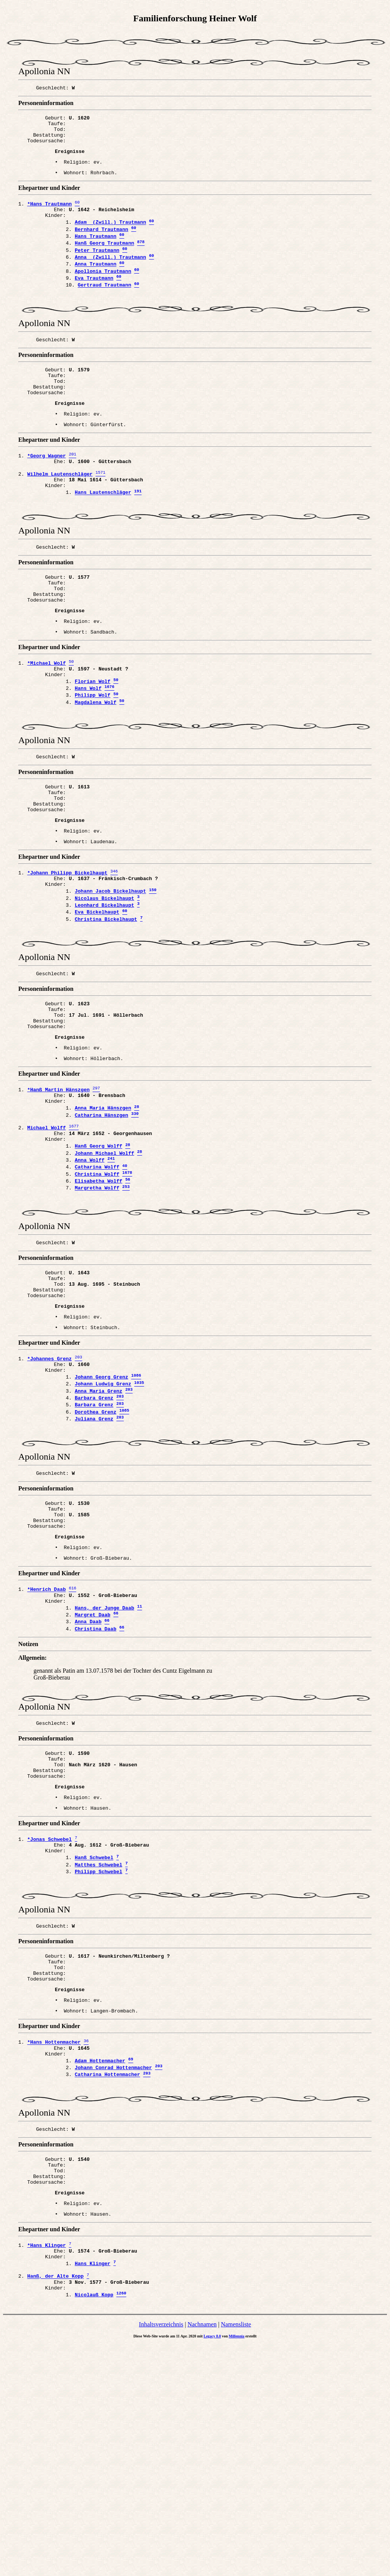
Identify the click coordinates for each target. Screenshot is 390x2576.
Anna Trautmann (95, 285)
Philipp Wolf (92, 762)
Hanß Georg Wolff (98, 1262)
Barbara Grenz (94, 1542)
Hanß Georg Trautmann (104, 261)
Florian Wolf (92, 746)
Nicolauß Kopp (94, 2526)
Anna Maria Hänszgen (103, 1217)
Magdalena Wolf (95, 770)
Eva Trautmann (94, 301)
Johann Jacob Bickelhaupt (110, 977)
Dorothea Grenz (95, 1558)
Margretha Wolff (97, 1311)
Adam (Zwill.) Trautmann (110, 237)
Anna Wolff (89, 1278)
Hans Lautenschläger (103, 539)
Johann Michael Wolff (104, 1270)
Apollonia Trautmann (103, 293)
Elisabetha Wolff (98, 1302)
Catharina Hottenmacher (107, 2282)
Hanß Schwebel (94, 2042)
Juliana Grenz (94, 1566)
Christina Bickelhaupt (106, 1010)
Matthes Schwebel (98, 2050)
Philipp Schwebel (98, 2058)
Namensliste (236, 2556)
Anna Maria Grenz (98, 1534)
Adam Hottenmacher (100, 2265)
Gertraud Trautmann (104, 310)
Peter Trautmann (97, 269)
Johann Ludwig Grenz (103, 1526)
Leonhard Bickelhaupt (104, 993)
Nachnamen (201, 2556)
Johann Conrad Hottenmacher (113, 2273)
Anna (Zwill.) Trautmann (110, 277)
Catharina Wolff (97, 1286)
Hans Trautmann (95, 253)
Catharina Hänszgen (101, 1225)
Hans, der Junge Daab (104, 1774)
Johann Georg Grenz (101, 1518)
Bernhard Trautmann (101, 245)
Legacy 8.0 (212, 2568)
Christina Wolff (97, 1294)
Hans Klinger (92, 2489)
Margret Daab (92, 1782)
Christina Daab (95, 1798)
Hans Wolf (88, 754)
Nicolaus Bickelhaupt (104, 985)
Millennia (237, 2568)
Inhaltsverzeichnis (161, 2556)
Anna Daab (88, 1790)
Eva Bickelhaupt (97, 1002)
